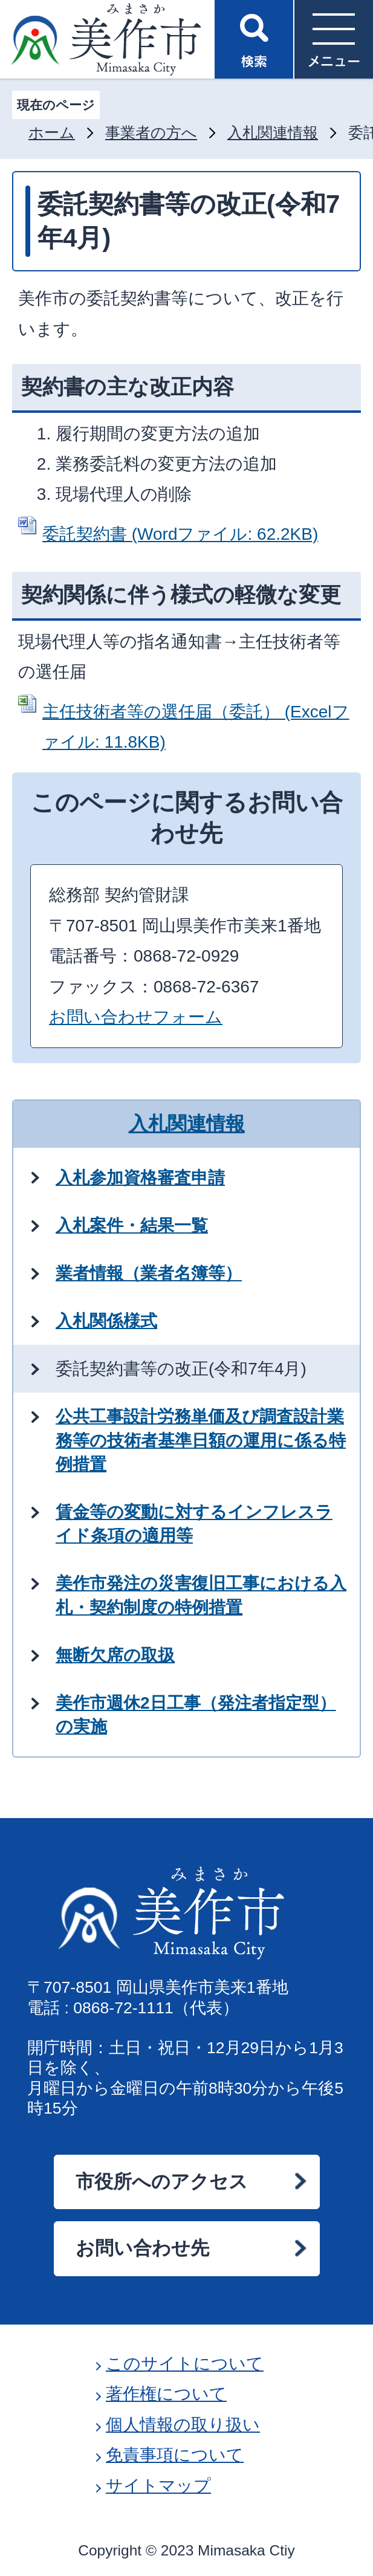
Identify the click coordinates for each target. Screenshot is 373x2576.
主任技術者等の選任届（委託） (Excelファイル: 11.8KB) (195, 726)
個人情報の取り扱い (183, 2424)
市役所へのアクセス (162, 2181)
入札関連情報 (272, 133)
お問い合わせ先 (142, 2248)
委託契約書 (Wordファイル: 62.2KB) (180, 534)
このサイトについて (185, 2363)
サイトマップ (158, 2485)
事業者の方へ (151, 133)
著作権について (166, 2393)
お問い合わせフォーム (135, 1017)
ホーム (51, 133)
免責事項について (175, 2454)
